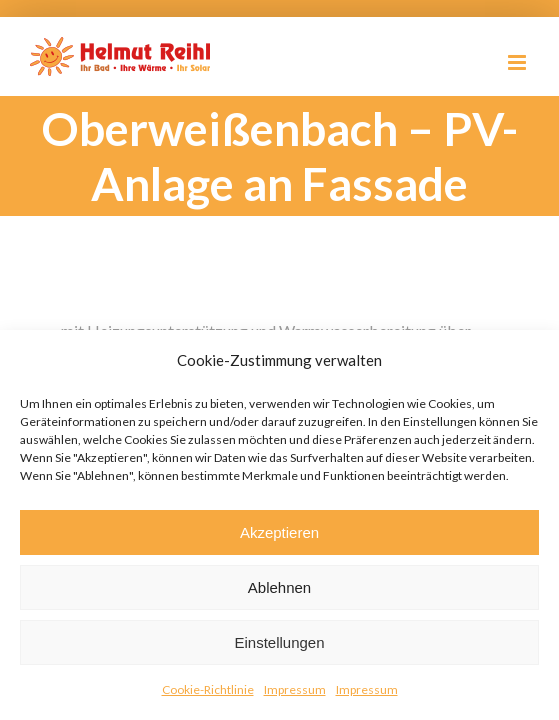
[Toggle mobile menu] (518, 62)
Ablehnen (279, 587)
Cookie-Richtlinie (208, 689)
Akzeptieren (279, 532)
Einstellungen (279, 642)
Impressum (295, 689)
